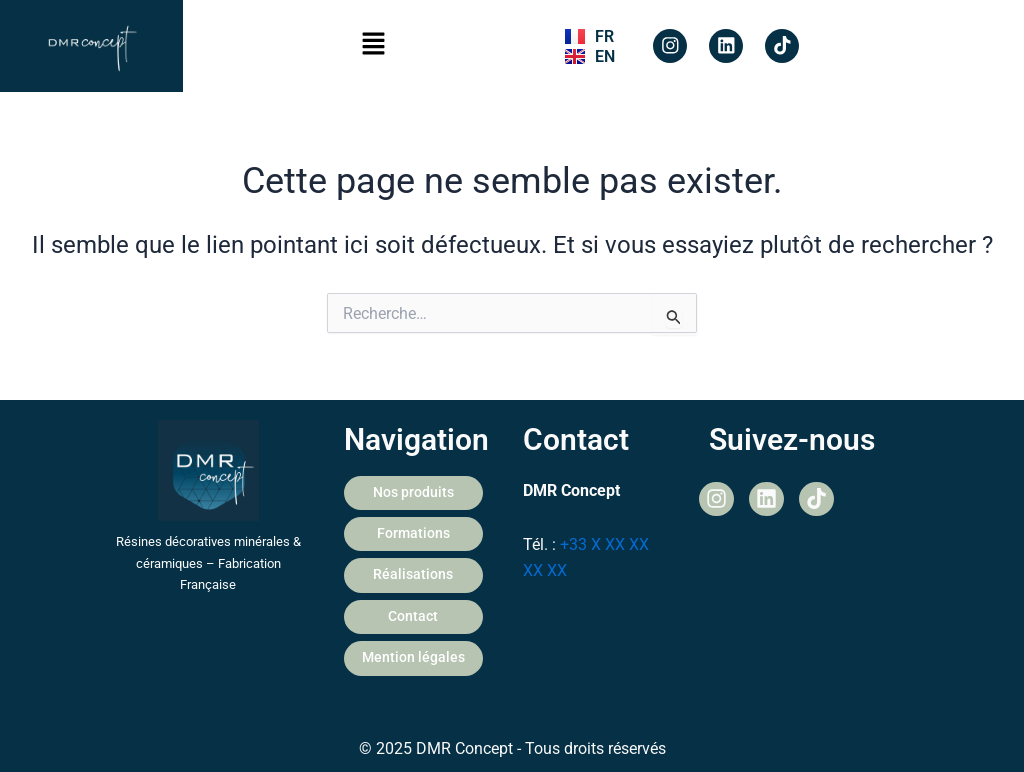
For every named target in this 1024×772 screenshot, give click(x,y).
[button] (374, 46)
